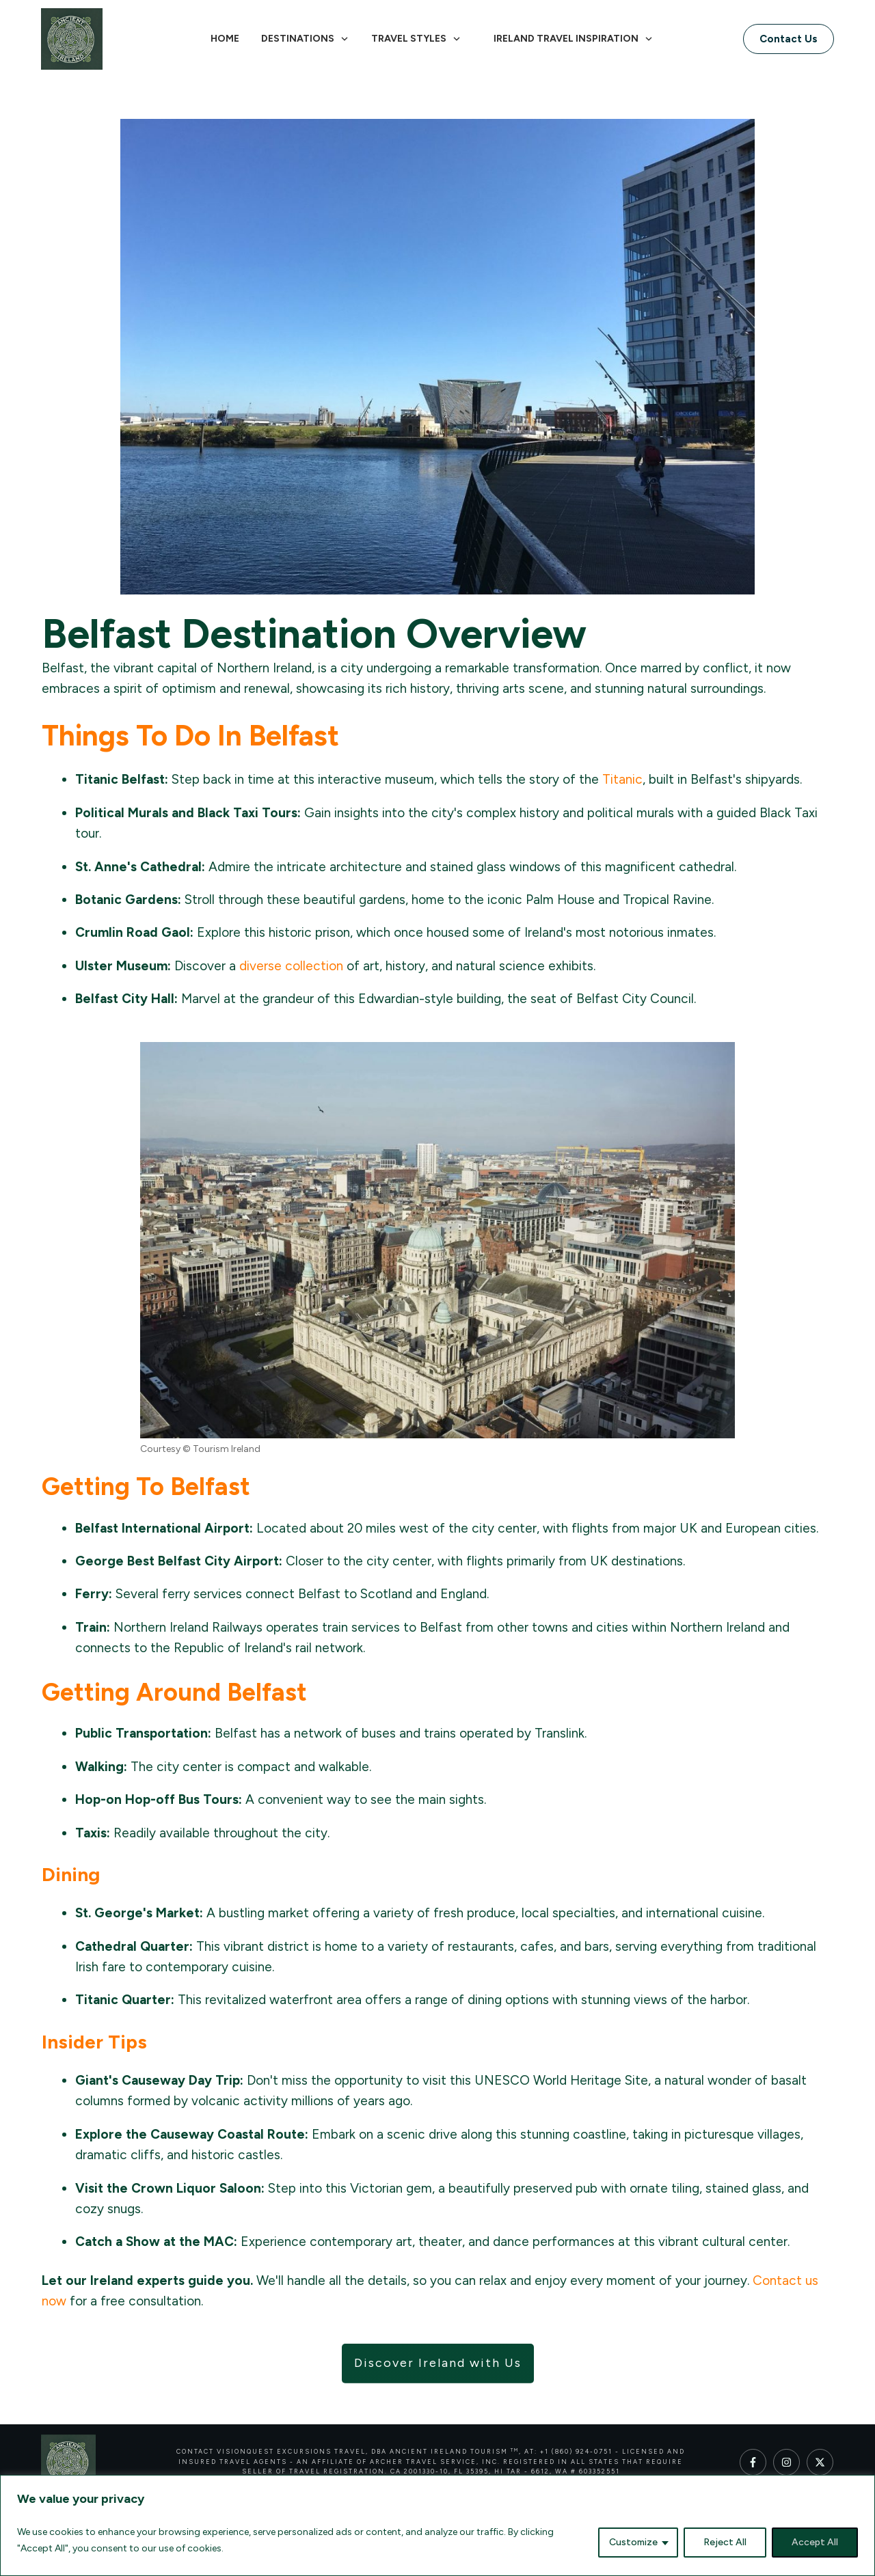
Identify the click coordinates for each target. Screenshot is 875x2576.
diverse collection (291, 966)
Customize (633, 2542)
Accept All (815, 2542)
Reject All (724, 2542)
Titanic (622, 779)
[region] (437, 2525)
